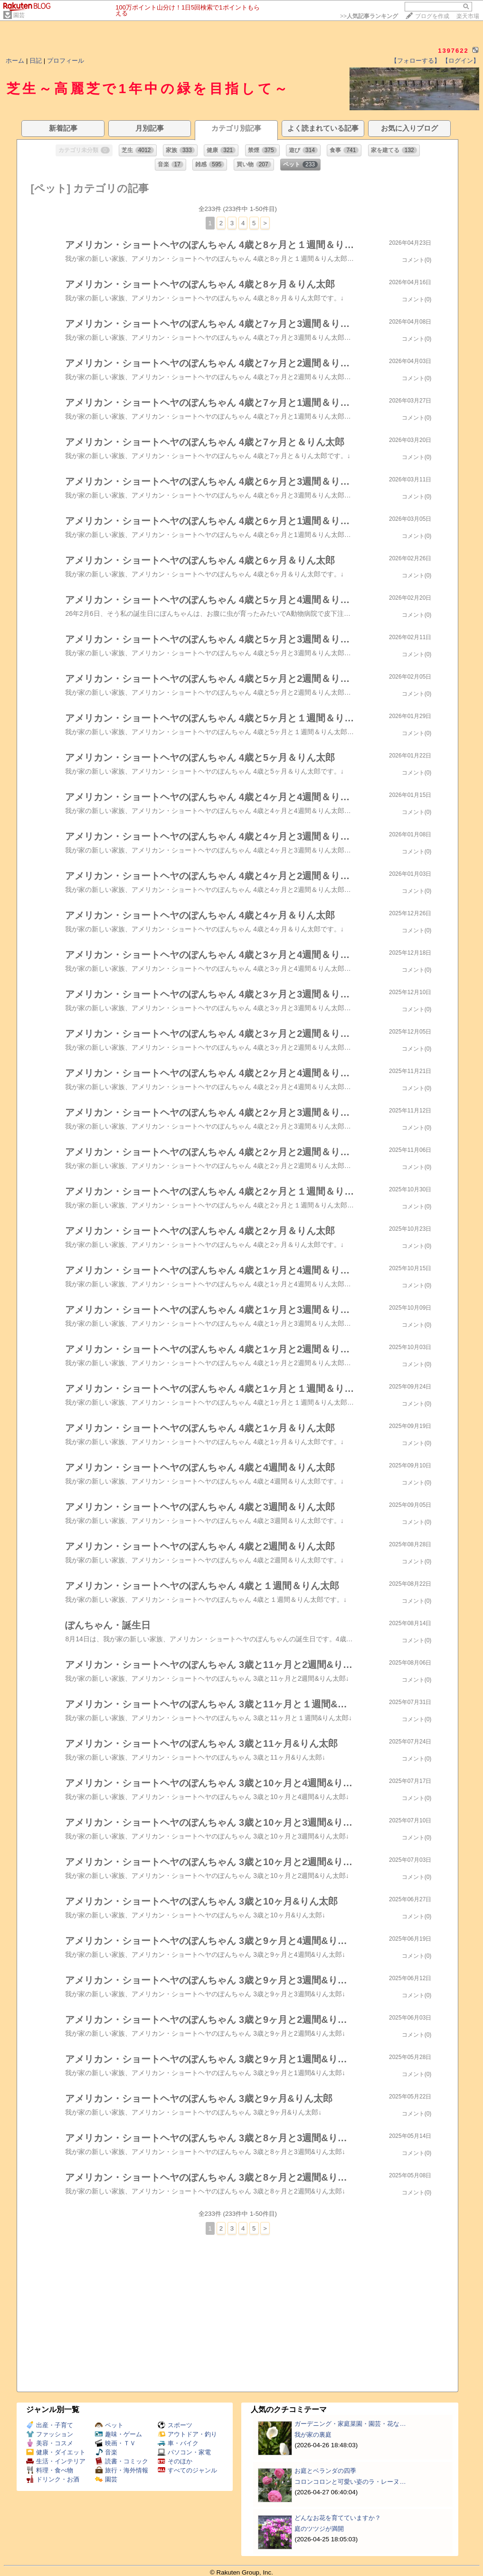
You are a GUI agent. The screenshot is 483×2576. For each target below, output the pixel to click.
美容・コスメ (49, 2443)
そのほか (175, 2461)
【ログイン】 (460, 60)
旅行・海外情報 (121, 2470)
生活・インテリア (55, 2461)
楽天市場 (467, 16)
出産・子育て (49, 2425)
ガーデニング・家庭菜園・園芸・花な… (350, 2423)
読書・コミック (121, 2461)
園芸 (19, 15)
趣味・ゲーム (118, 2434)
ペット (109, 2425)
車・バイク (178, 2443)
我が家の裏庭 (312, 2434)
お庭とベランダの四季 (325, 2470)
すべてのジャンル (187, 2470)
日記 (35, 60)
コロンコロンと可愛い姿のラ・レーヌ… (350, 2481)
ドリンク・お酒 (52, 2479)
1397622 (453, 50)
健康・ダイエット (55, 2452)
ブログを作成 (432, 16)
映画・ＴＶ (115, 2443)
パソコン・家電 (184, 2452)
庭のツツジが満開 (319, 2528)
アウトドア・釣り (187, 2434)
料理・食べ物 (49, 2470)
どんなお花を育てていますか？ (337, 2517)
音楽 (106, 2452)
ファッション (49, 2434)
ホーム (15, 60)
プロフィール (65, 60)
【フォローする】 (415, 60)
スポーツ (175, 2425)
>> (369, 16)
